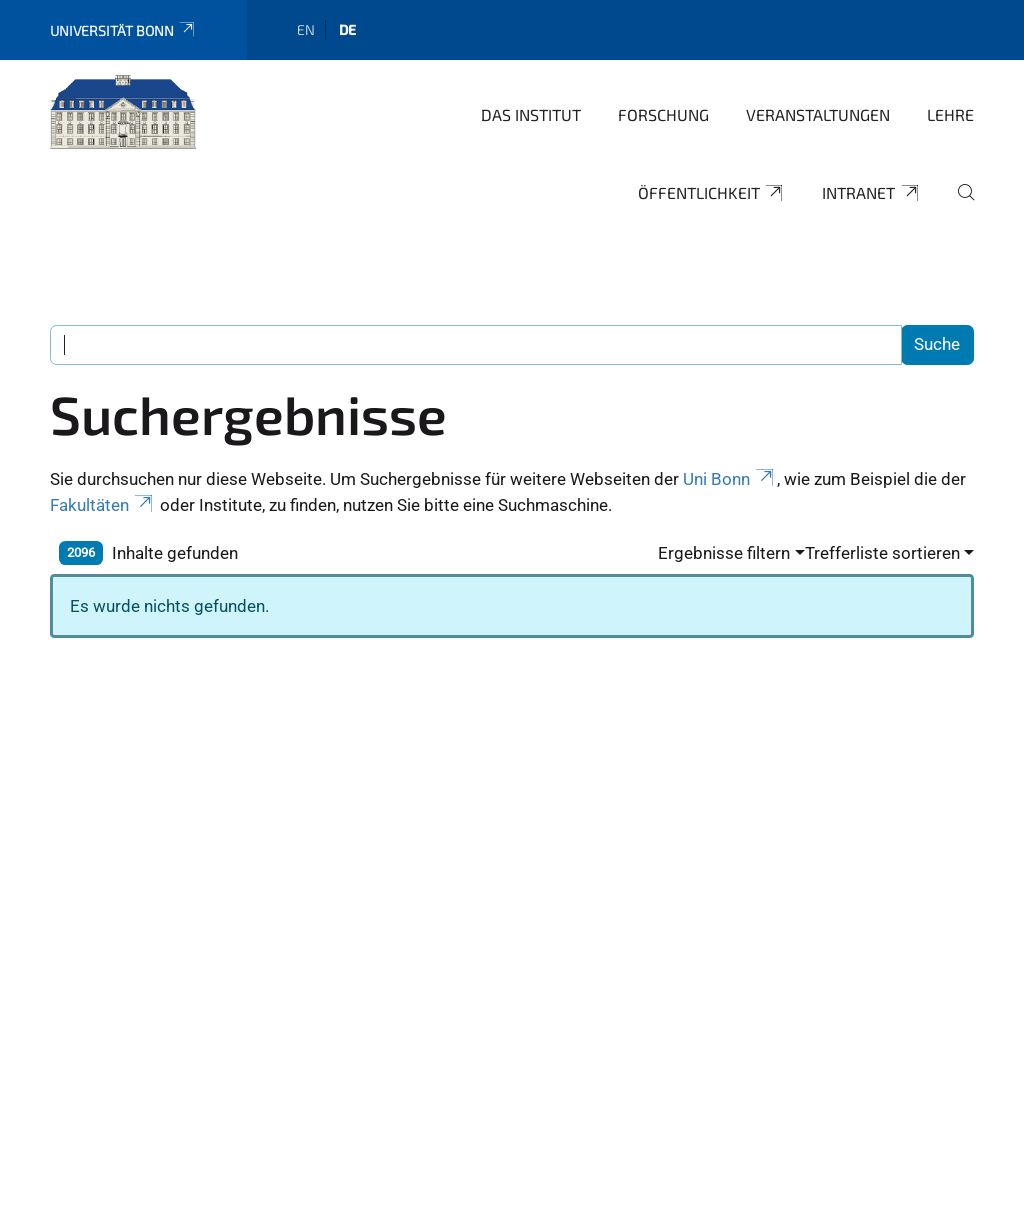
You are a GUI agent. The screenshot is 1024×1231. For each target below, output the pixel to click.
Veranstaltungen (818, 114)
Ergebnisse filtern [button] (724, 553)
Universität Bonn (123, 30)
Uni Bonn (730, 479)
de (347, 29)
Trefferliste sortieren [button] (882, 553)
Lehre (950, 114)
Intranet (871, 193)
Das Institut (531, 114)
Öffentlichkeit (712, 193)
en (306, 29)
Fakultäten (103, 505)
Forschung (663, 114)
